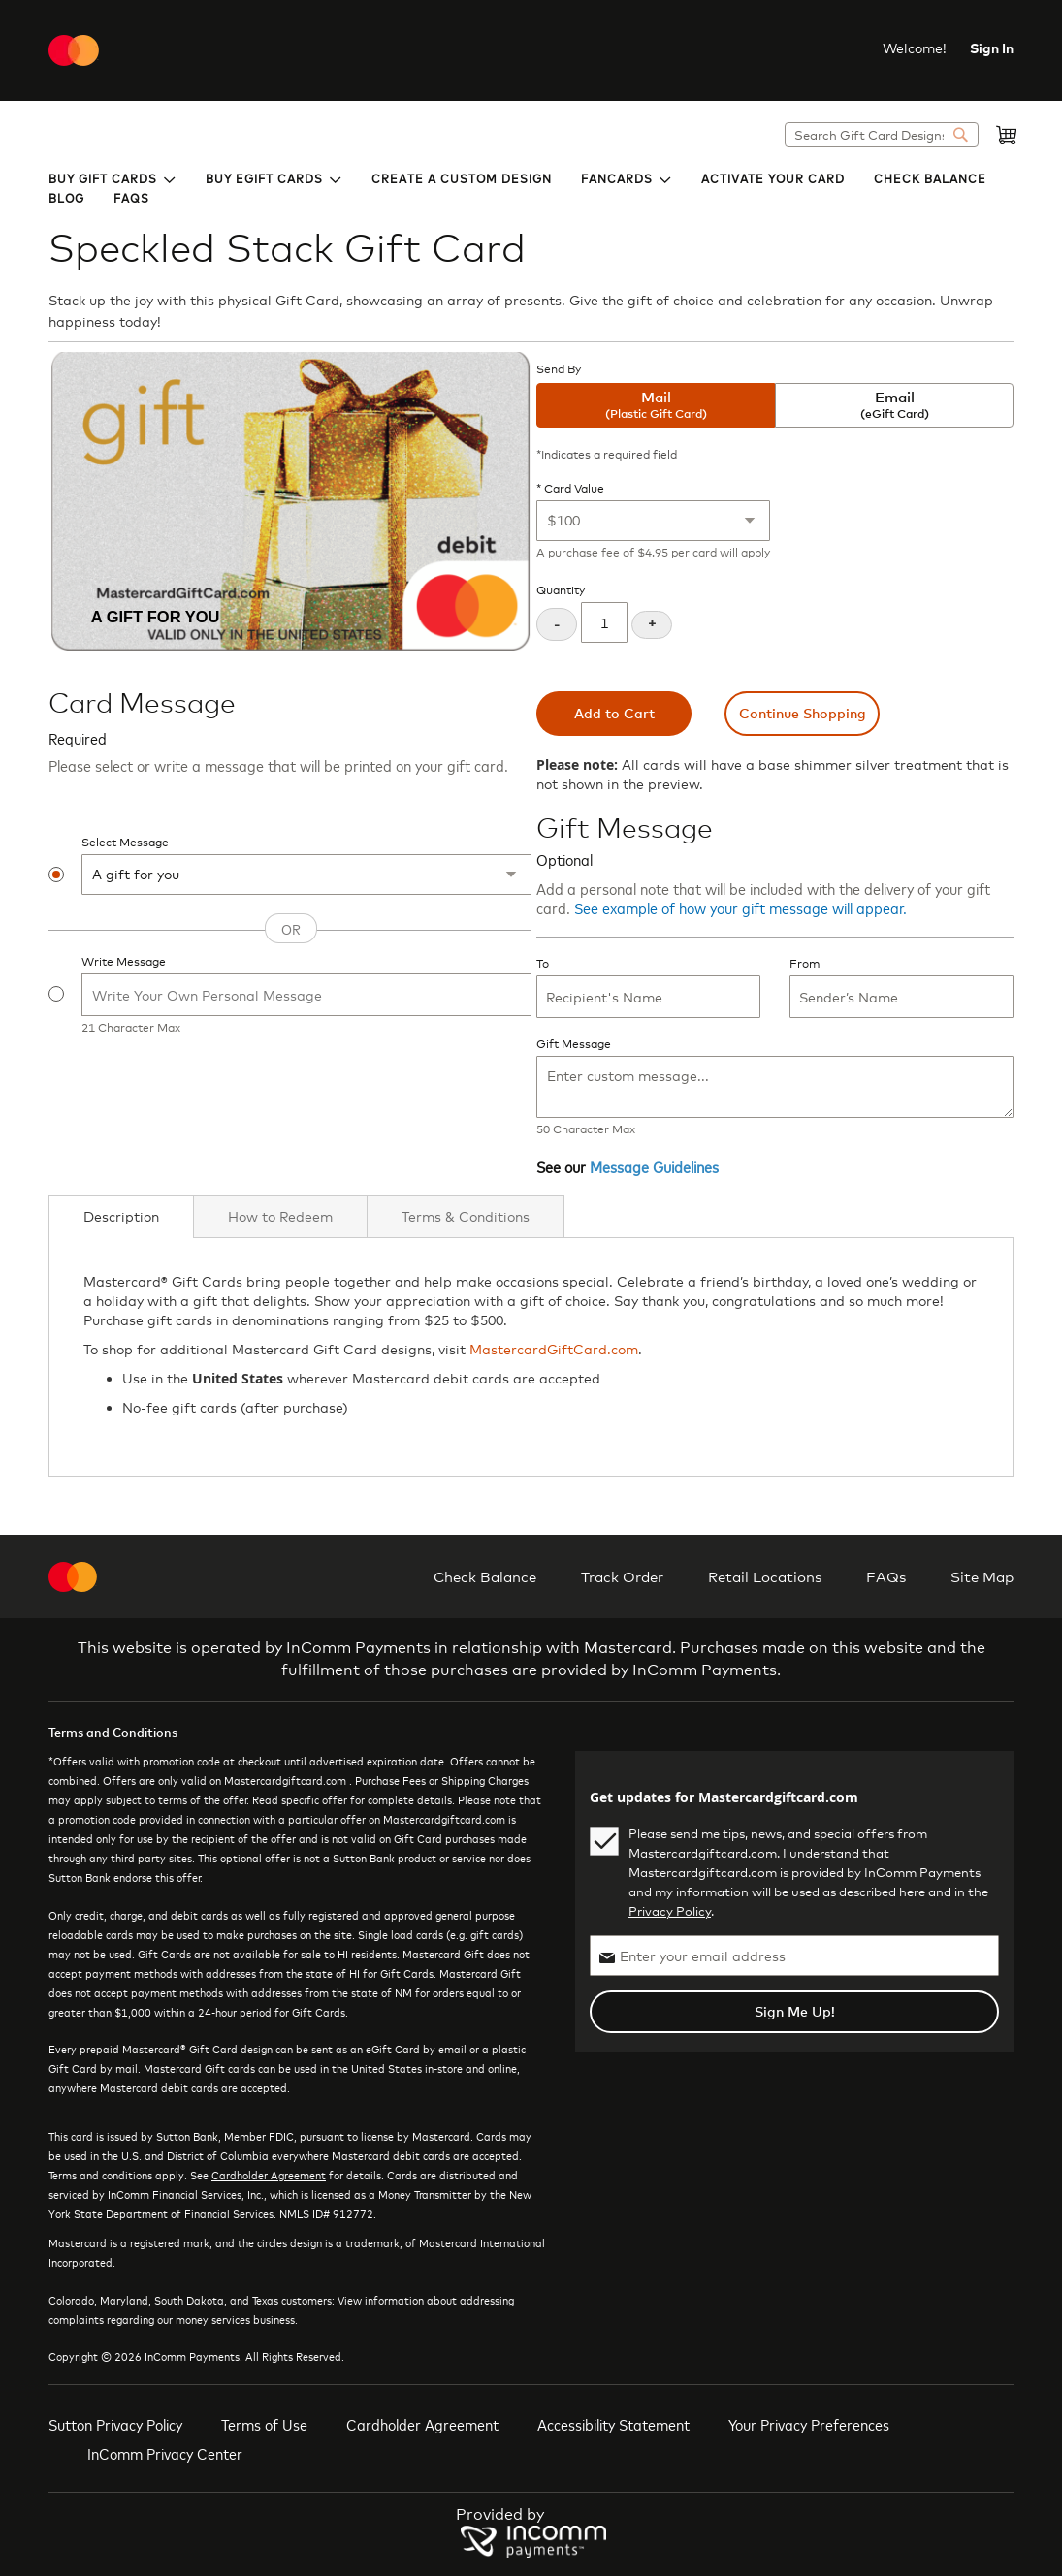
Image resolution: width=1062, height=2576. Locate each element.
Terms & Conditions (466, 1216)
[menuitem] (112, 177)
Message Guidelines (654, 1166)
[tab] (121, 1216)
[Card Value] (653, 520)
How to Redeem (280, 1216)
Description (121, 1216)
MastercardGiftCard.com (553, 1349)
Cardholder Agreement (268, 2174)
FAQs (886, 1576)
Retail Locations (764, 1576)
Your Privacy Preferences (808, 2423)
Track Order (622, 1576)
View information (381, 2299)
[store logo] (73, 50)
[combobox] (882, 134)
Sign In (992, 48)
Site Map (982, 1576)
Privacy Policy (669, 1911)
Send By (558, 369)
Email (894, 405)
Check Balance (485, 1576)
